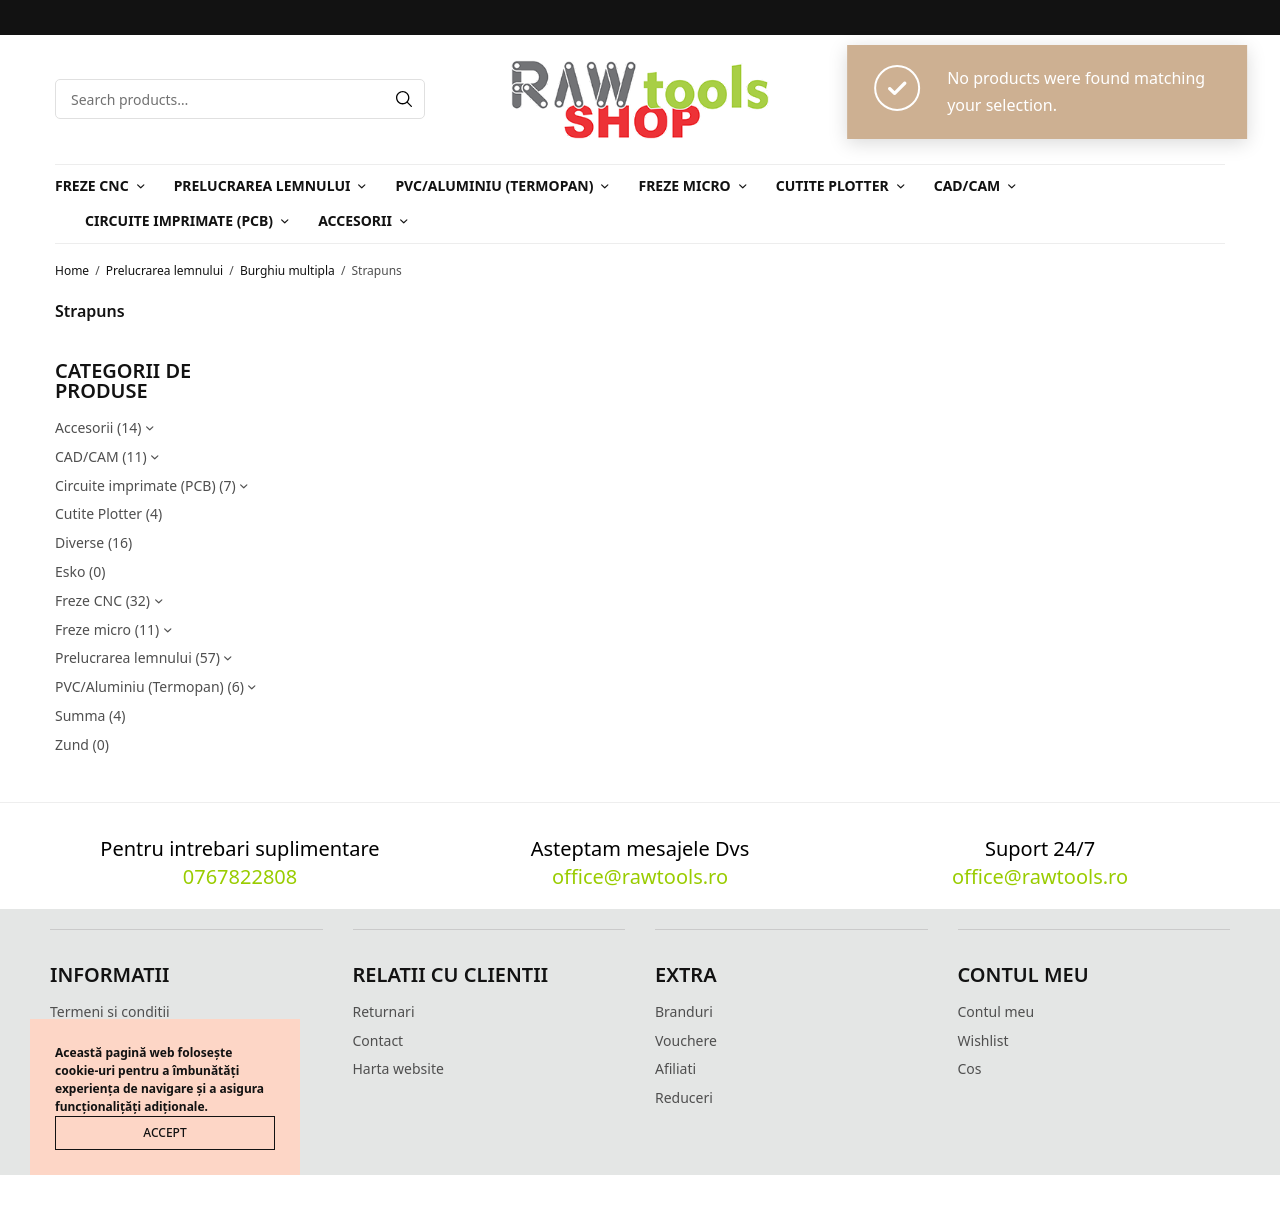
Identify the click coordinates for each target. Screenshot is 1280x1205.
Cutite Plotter (832, 185)
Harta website (398, 1068)
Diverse (79, 542)
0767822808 (240, 876)
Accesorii (355, 220)
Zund (72, 744)
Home (72, 270)
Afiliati (675, 1068)
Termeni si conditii (110, 1011)
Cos (970, 1068)
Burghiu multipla (287, 270)
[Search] (404, 99)
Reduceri (684, 1097)
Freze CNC (92, 185)
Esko (70, 571)
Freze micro (684, 185)
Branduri (684, 1011)
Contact (378, 1040)
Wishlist (983, 1040)
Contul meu (996, 1011)
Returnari (384, 1011)
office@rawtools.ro (640, 876)
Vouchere (686, 1040)
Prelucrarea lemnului (262, 185)
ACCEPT (164, 1132)
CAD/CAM (967, 185)
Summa (80, 715)
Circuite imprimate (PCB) (179, 220)
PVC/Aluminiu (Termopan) (494, 185)
